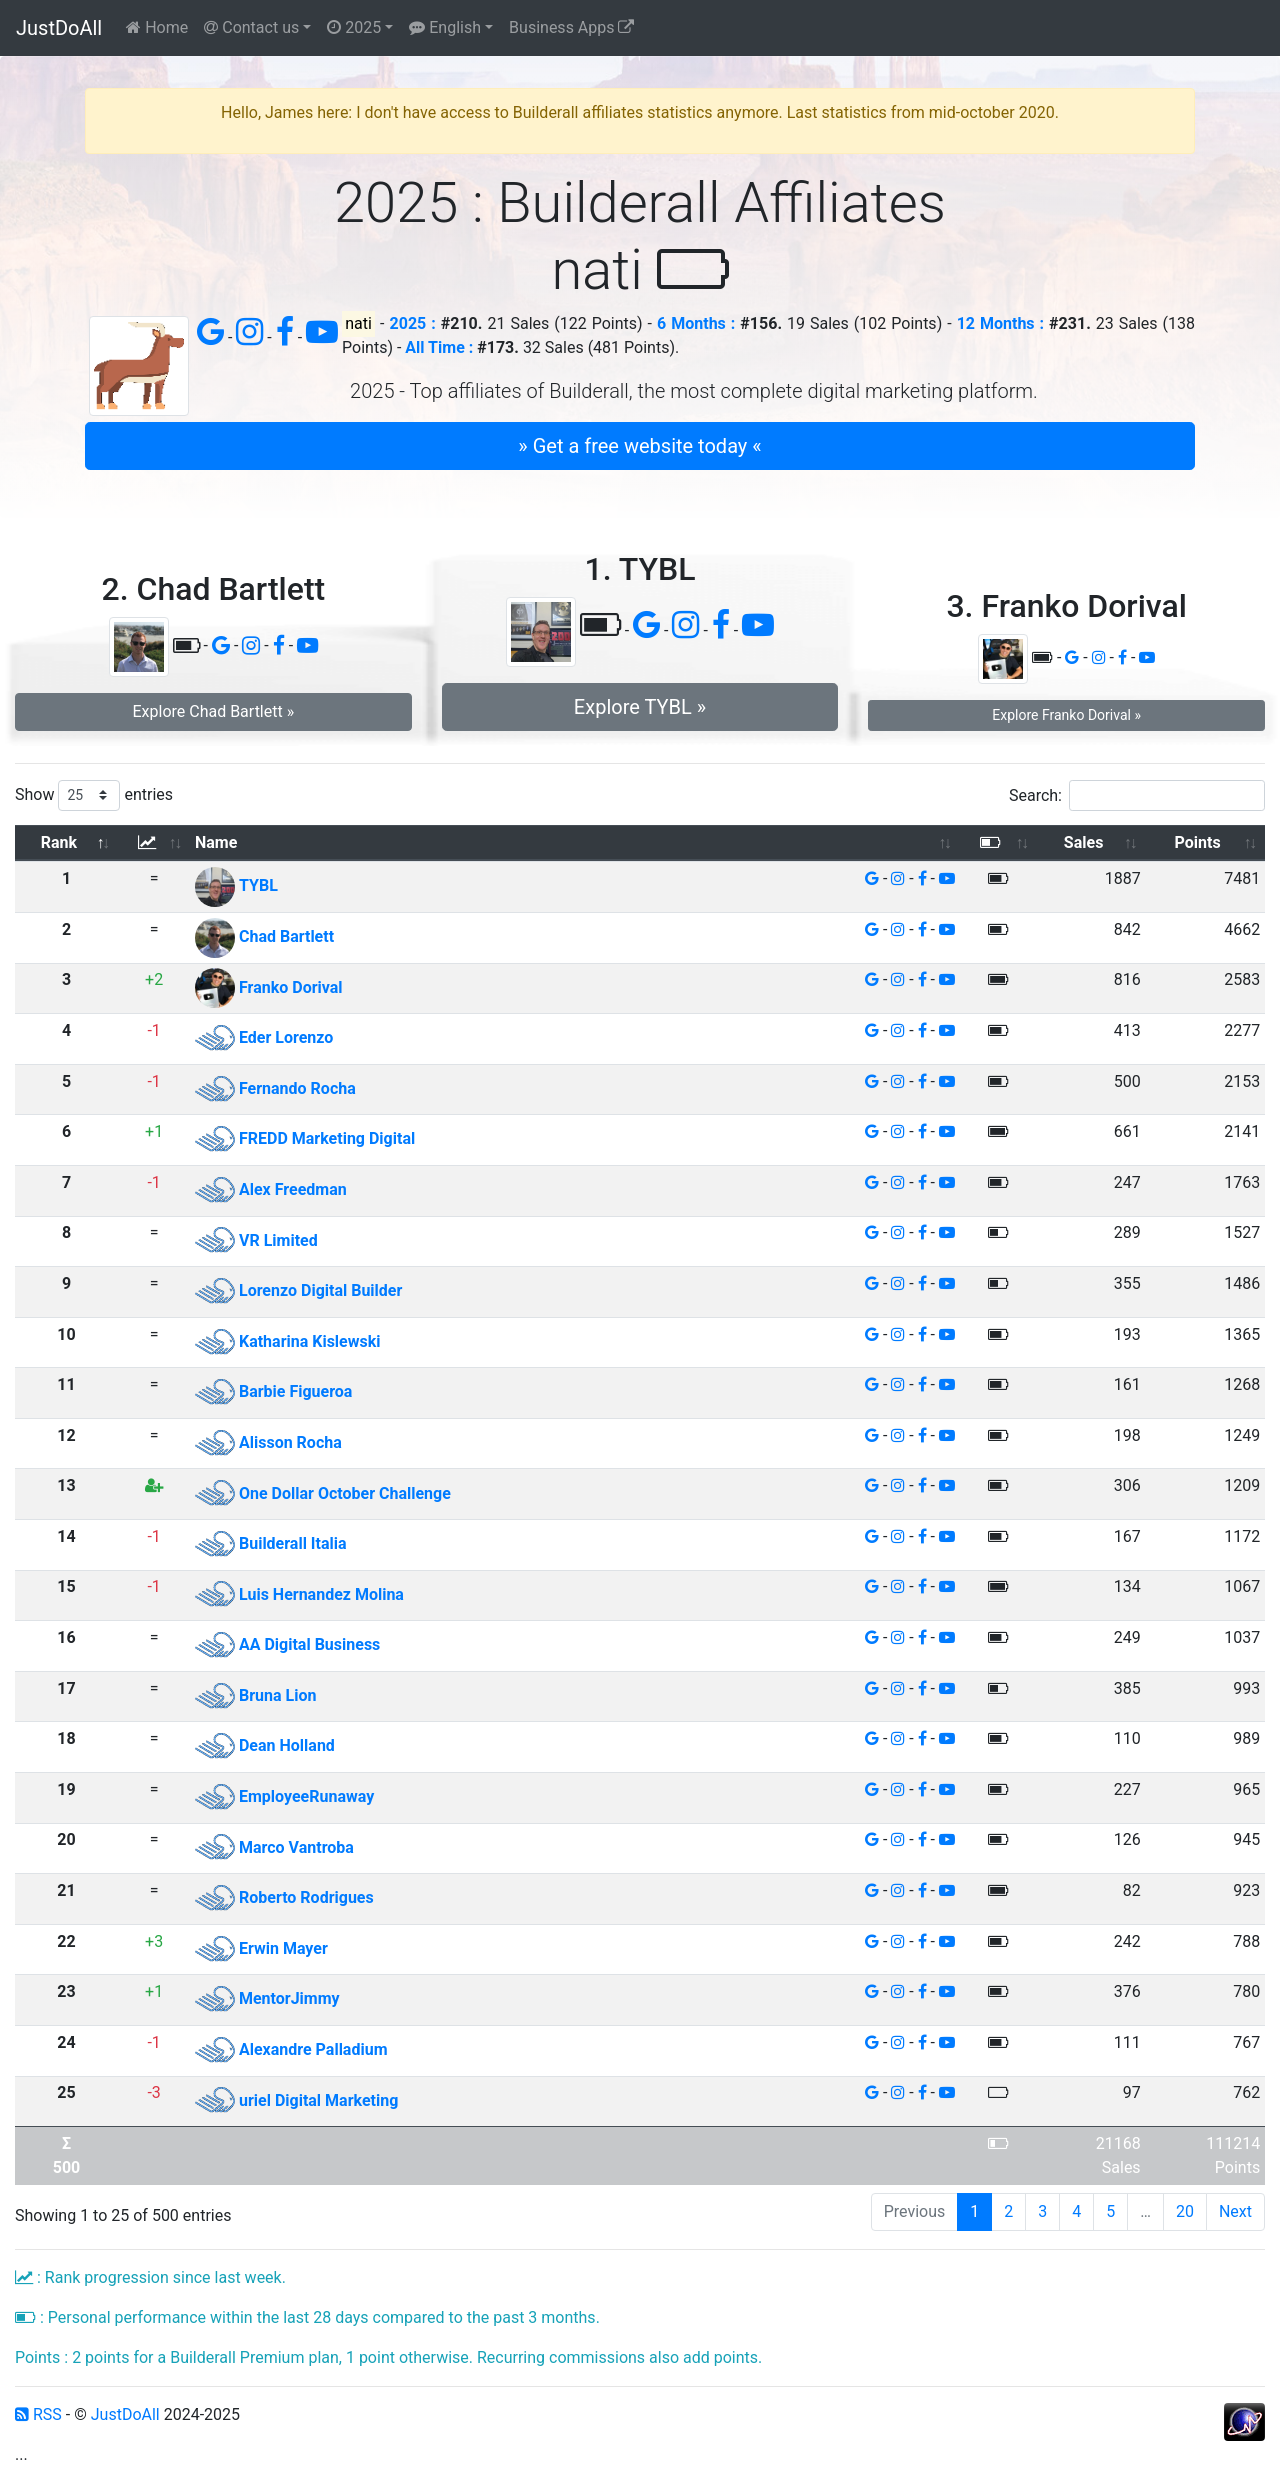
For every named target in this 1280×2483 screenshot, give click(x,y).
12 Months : (1000, 323)
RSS (38, 2414)
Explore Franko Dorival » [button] (1066, 715)
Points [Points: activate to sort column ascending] (1198, 842)
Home (157, 27)
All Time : (439, 347)
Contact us (251, 27)
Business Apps (571, 27)
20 (1185, 2211)
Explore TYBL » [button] (640, 707)
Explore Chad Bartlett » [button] (213, 711)
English (445, 27)
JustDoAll (59, 28)
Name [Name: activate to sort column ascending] (216, 842)
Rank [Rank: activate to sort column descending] (59, 842)
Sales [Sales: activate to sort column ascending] (1084, 842)
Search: (1137, 795)
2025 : (413, 323)
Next (1235, 2211)
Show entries (94, 795)
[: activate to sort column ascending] (154, 843)
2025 (354, 27)
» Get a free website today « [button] (639, 446)
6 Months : (696, 323)
